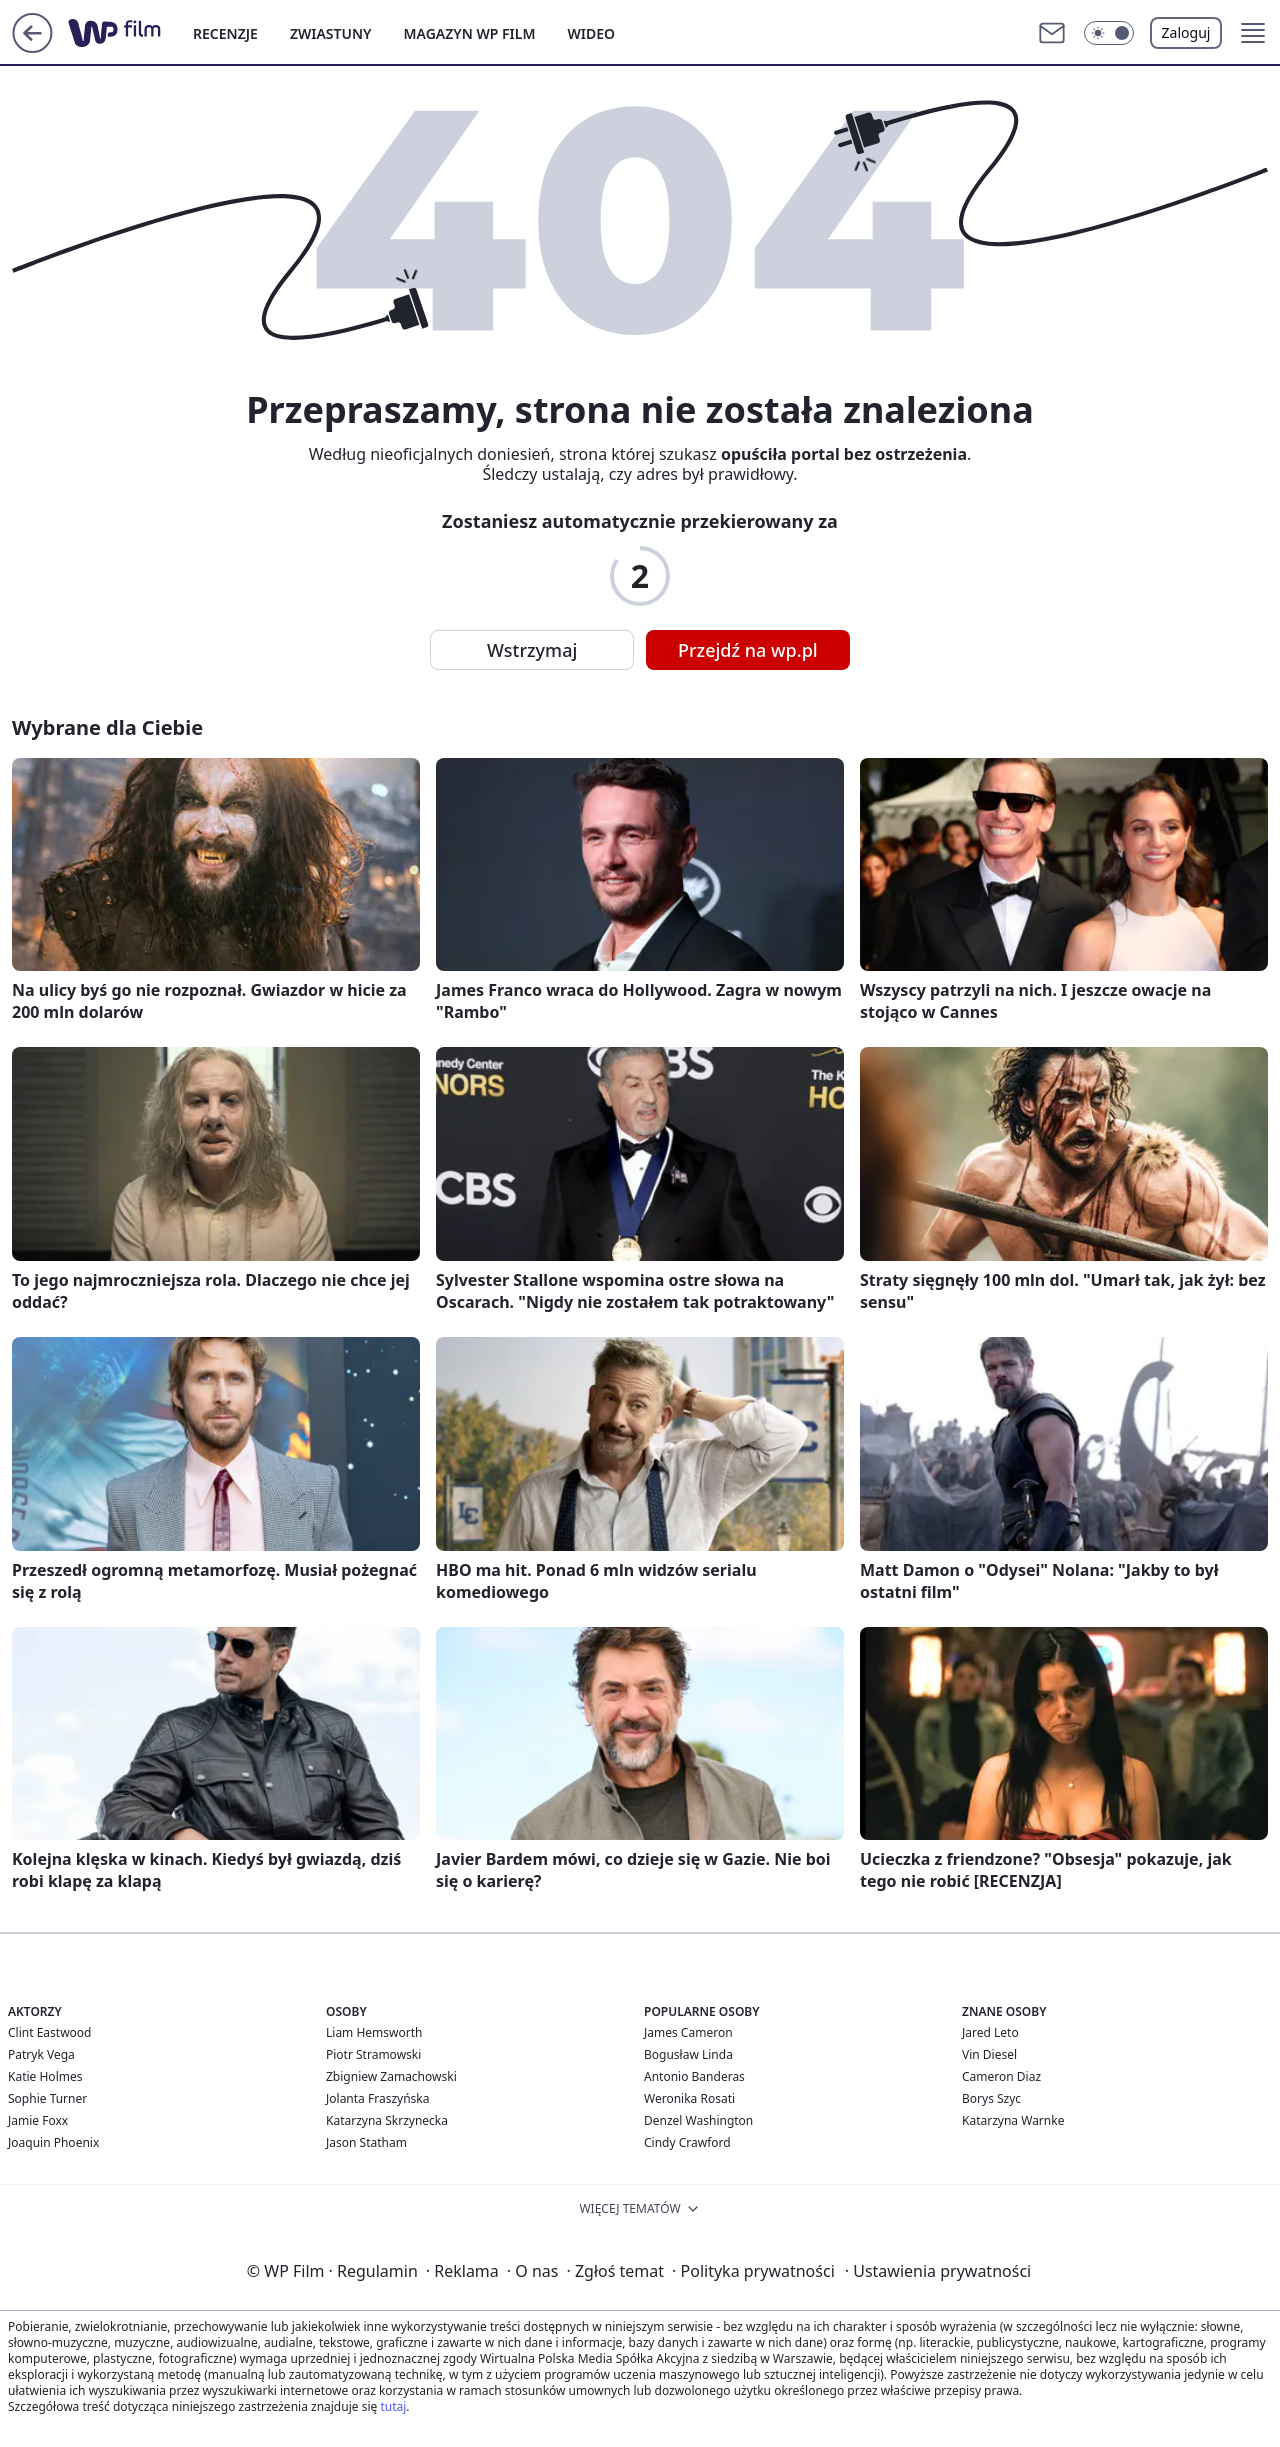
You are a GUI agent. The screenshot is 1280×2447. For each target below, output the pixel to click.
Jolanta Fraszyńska (377, 2098)
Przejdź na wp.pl (748, 650)
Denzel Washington (698, 2120)
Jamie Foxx (38, 2120)
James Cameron (688, 2032)
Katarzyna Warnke (1013, 2120)
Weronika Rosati (689, 2098)
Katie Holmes (45, 2076)
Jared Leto (990, 2032)
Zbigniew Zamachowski (391, 2076)
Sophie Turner (47, 2098)
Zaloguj (1186, 32)
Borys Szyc (991, 2098)
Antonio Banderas (694, 2076)
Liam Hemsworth (374, 2032)
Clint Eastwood (49, 2032)
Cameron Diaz (1001, 2076)
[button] (1109, 33)
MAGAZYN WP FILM (470, 33)
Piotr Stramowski (373, 2054)
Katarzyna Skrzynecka (387, 2120)
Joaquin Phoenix (53, 2142)
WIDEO (591, 33)
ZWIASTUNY (331, 33)
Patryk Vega (41, 2054)
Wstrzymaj (532, 650)
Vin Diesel (989, 2054)
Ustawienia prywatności (938, 2271)
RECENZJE (225, 33)
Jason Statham (366, 2142)
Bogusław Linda (688, 2054)
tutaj (393, 2406)
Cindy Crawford (687, 2142)
